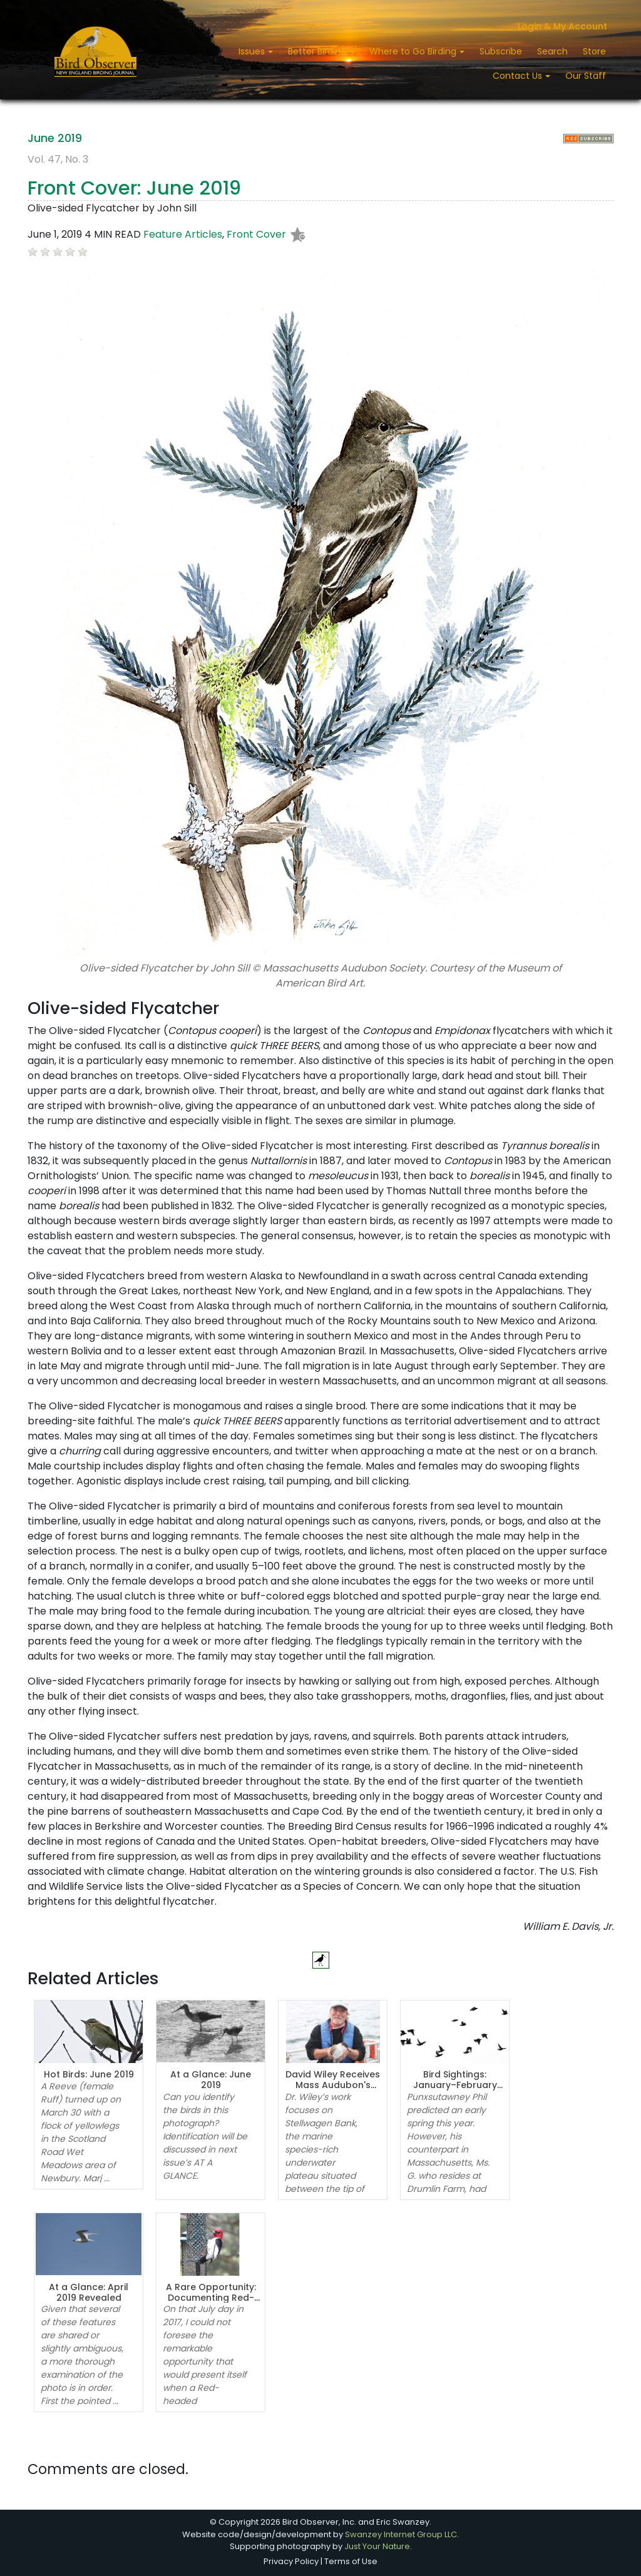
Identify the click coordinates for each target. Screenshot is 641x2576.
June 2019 (55, 138)
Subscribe (500, 51)
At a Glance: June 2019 (210, 2079)
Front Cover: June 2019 (134, 188)
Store (594, 51)
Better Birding (318, 51)
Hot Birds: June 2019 (89, 2074)
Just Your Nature (377, 2546)
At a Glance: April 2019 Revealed (88, 2292)
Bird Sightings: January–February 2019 (455, 2085)
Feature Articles (182, 234)
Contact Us (519, 75)
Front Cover (256, 234)
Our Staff (585, 75)
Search (552, 51)
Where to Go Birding (414, 51)
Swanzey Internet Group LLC (401, 2534)
